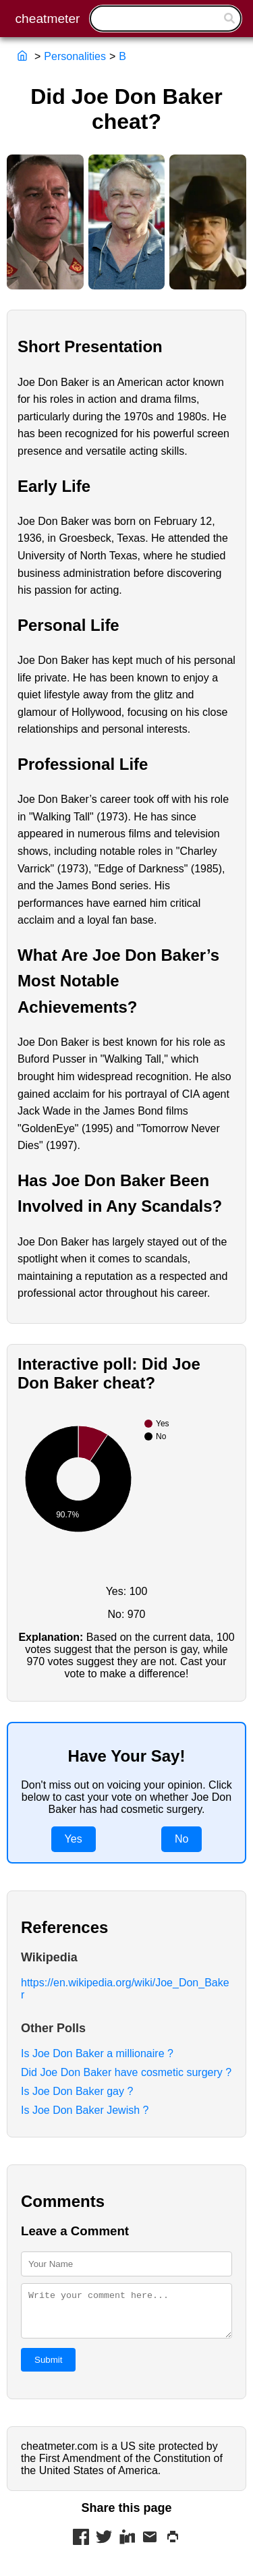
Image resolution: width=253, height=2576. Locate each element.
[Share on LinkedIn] (127, 2546)
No (181, 1839)
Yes (73, 1839)
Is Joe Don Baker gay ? (77, 2091)
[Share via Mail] (150, 2546)
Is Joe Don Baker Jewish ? (84, 2110)
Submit (48, 2368)
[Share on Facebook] (81, 2546)
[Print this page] (173, 2546)
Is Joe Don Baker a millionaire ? (97, 2053)
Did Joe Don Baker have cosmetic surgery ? (126, 2072)
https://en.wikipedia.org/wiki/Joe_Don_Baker (125, 1988)
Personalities (75, 56)
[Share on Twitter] (104, 2546)
